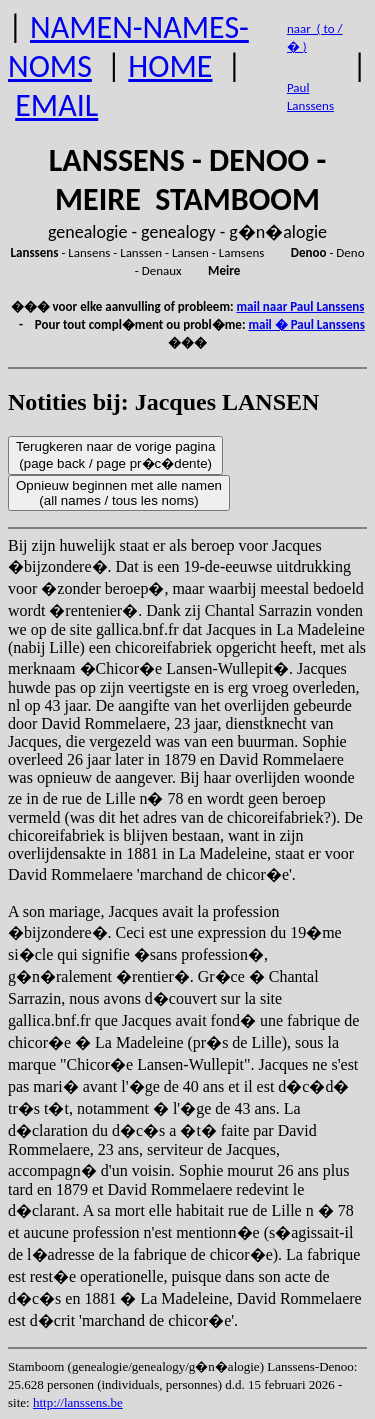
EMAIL (56, 105)
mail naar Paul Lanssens (301, 306)
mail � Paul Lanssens (306, 324)
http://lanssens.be (78, 1402)
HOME (170, 66)
